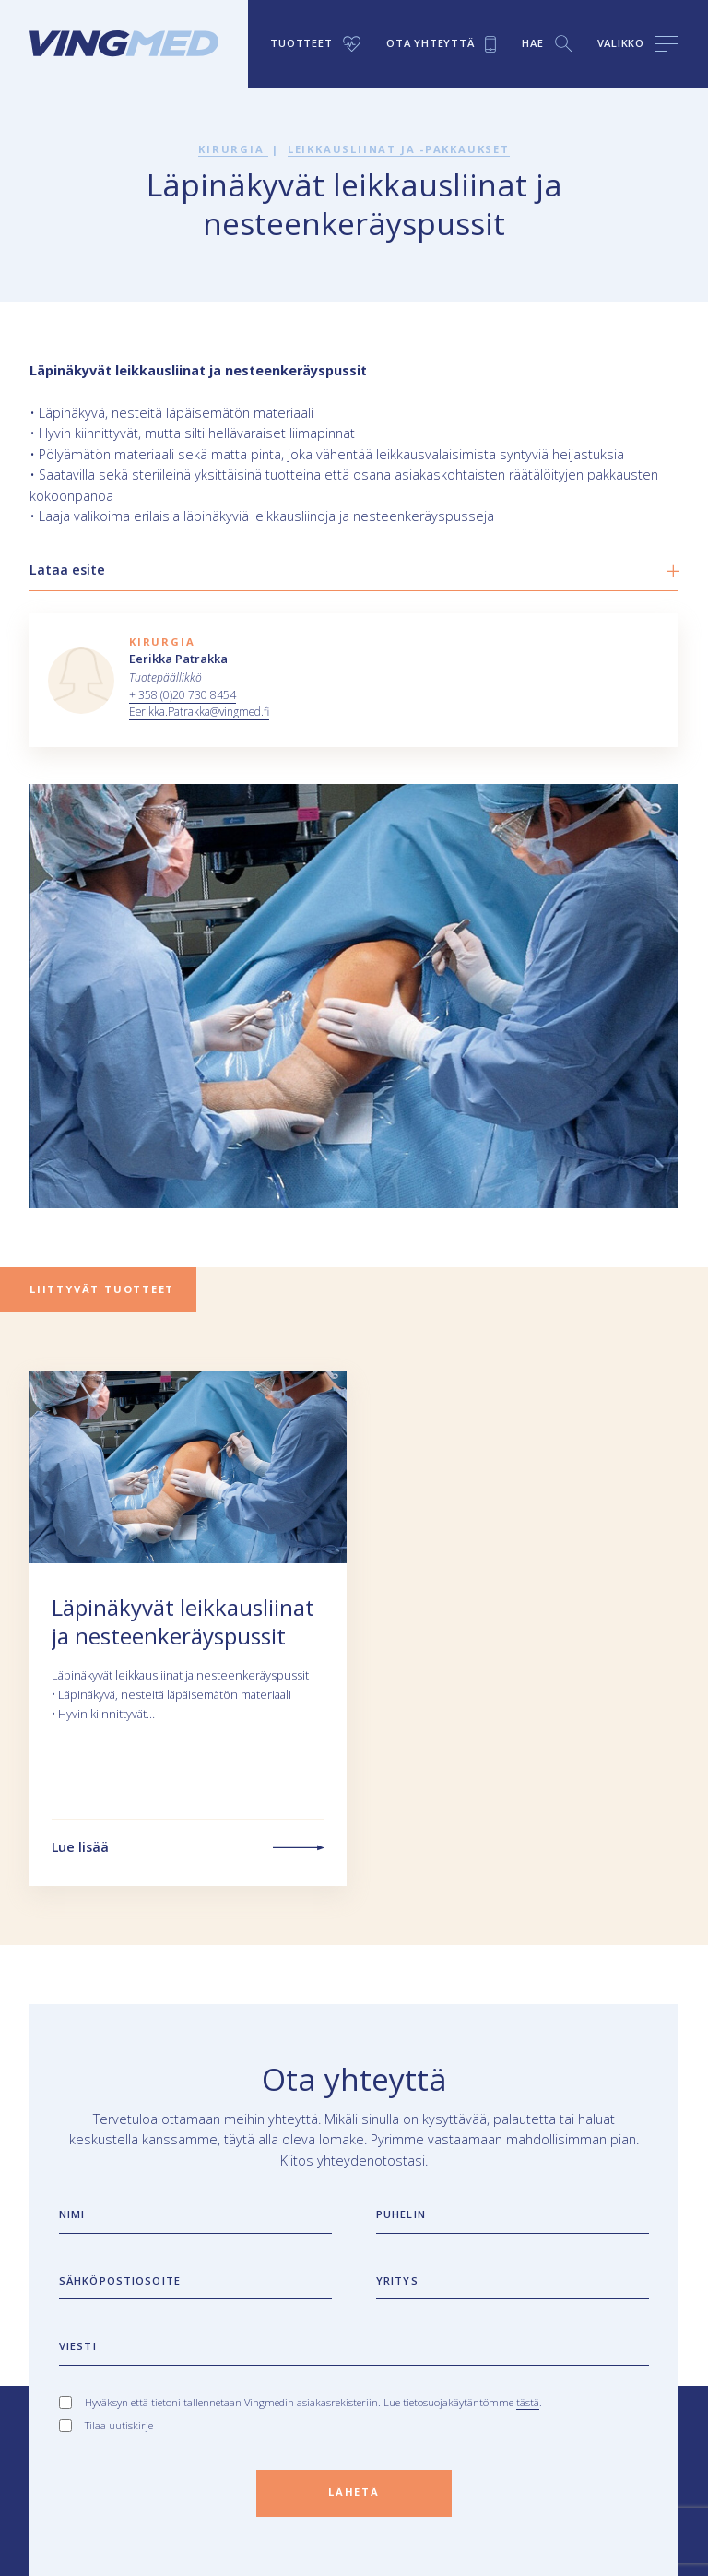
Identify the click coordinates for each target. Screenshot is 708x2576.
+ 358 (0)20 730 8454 (182, 695)
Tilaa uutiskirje (119, 2425)
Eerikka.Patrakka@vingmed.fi (200, 711)
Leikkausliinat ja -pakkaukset (399, 149)
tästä (527, 2402)
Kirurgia (233, 149)
